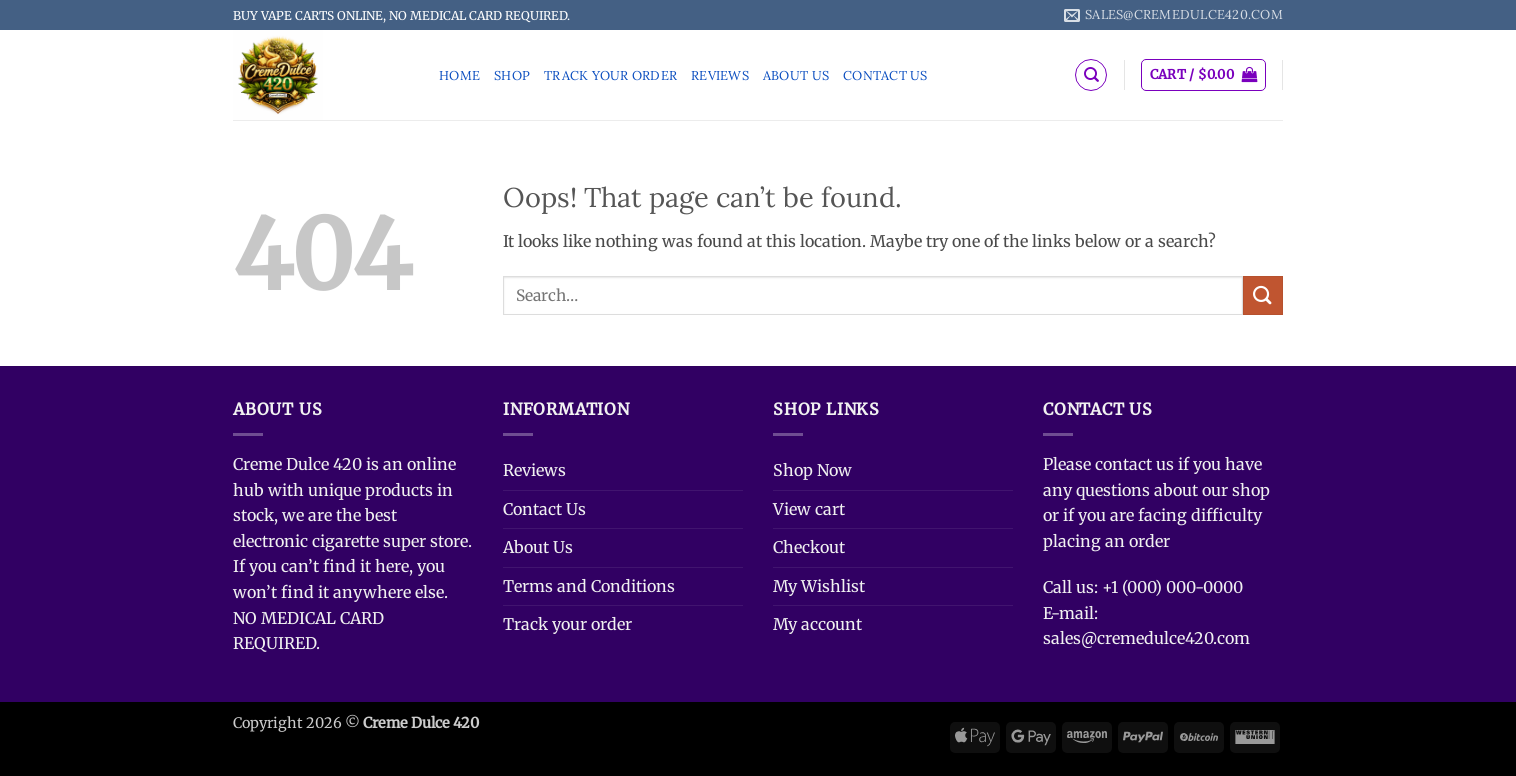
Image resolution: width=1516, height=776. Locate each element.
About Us (796, 75)
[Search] (1091, 75)
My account (817, 624)
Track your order (610, 75)
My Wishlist (819, 586)
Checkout (809, 547)
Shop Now (812, 470)
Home (459, 75)
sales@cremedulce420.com (1146, 638)
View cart (809, 509)
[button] (1203, 75)
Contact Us (885, 75)
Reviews (720, 75)
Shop (512, 75)
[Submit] (1263, 295)
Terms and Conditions (589, 586)
